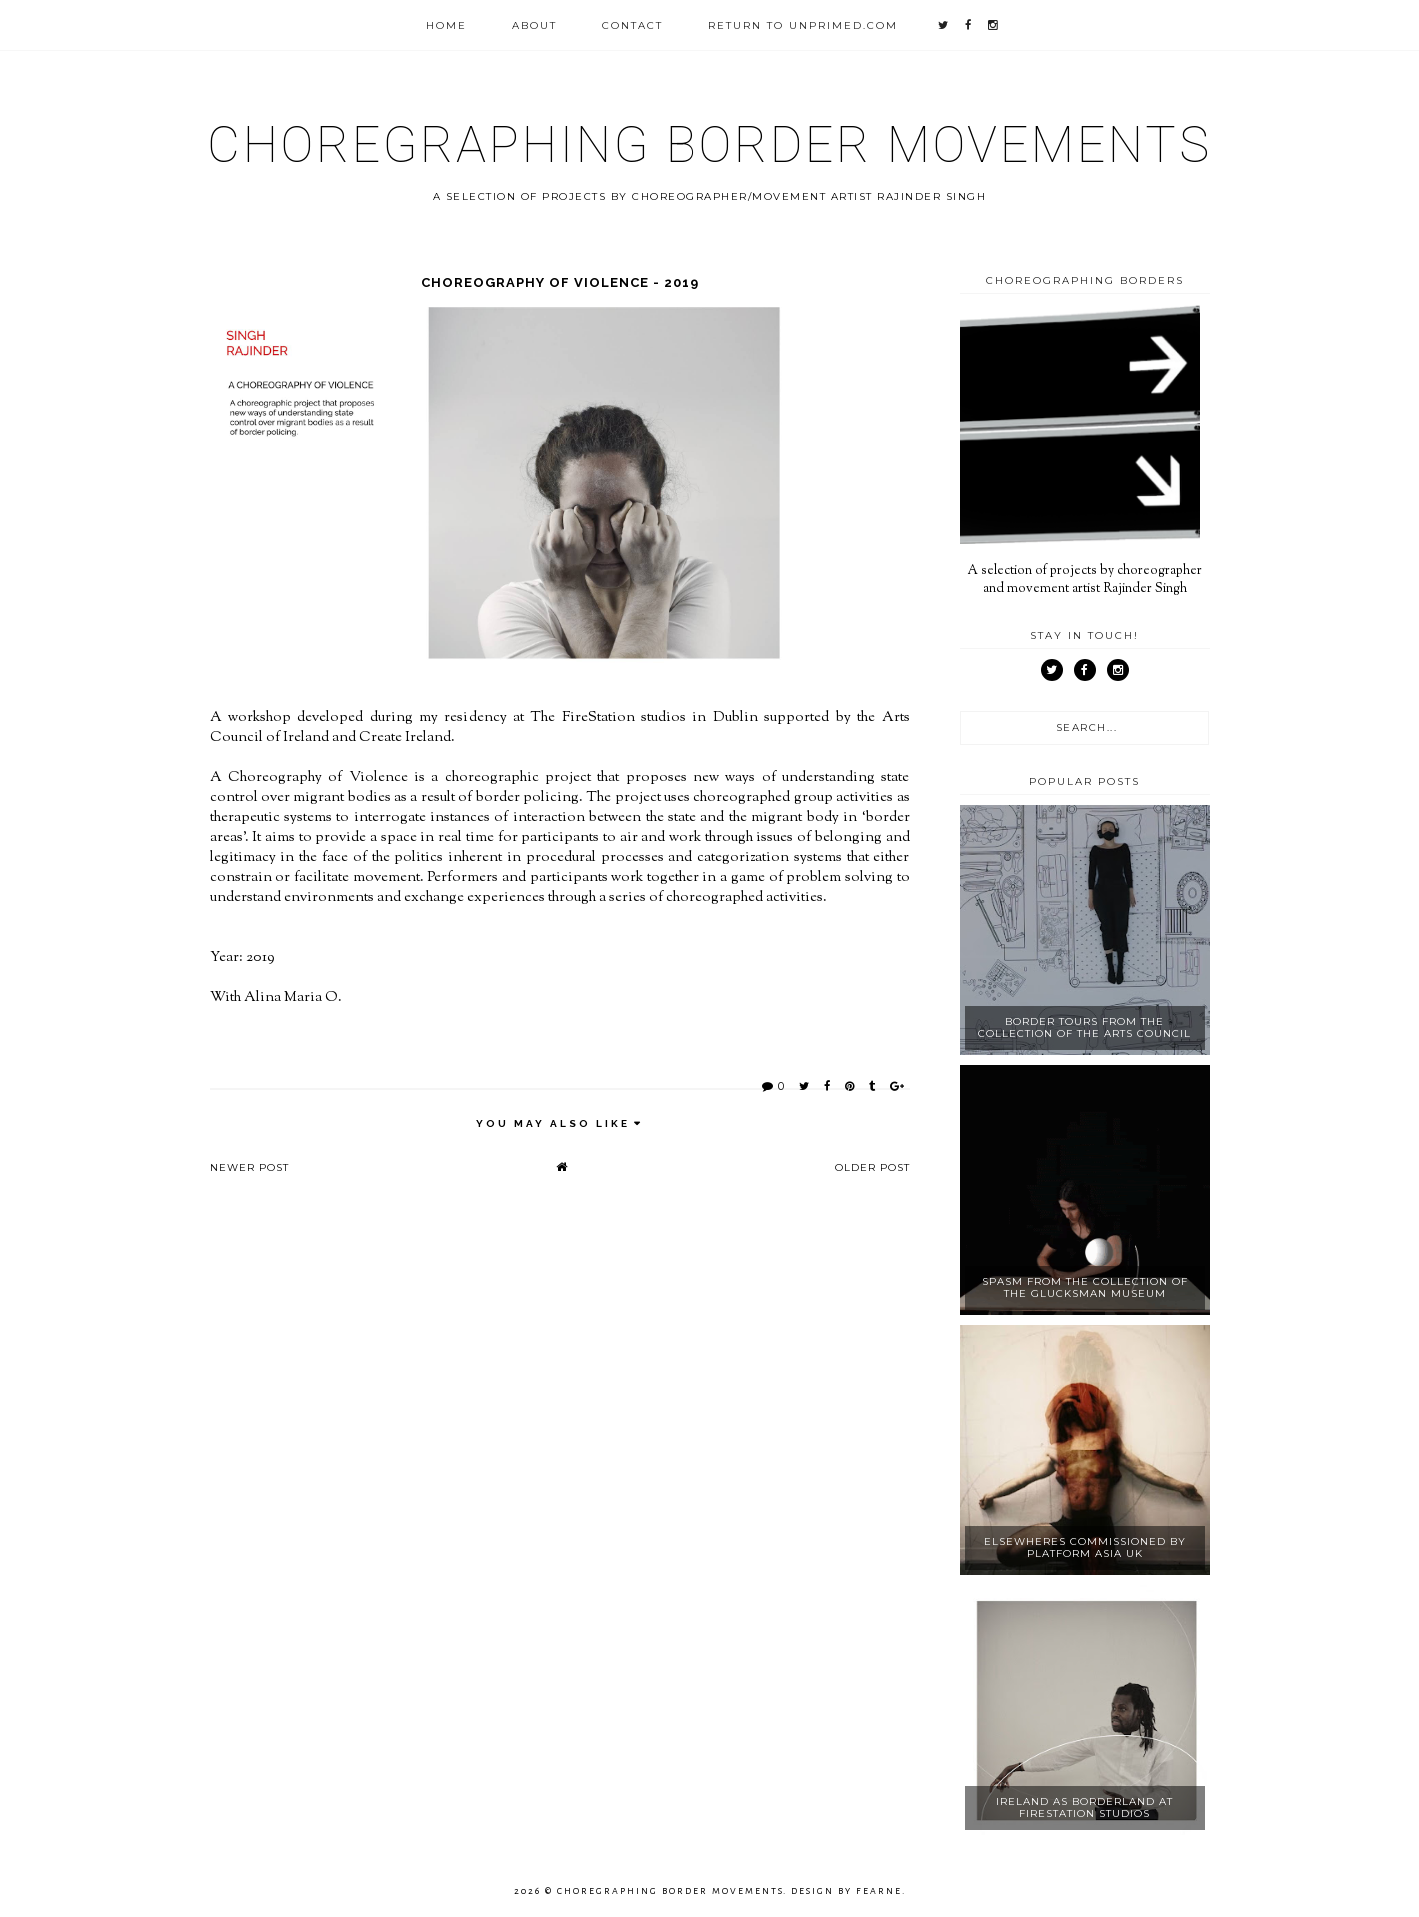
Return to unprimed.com (803, 25)
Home (446, 25)
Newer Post (249, 1167)
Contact (632, 25)
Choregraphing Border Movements (709, 145)
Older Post (872, 1167)
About (534, 25)
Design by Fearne (846, 1891)
